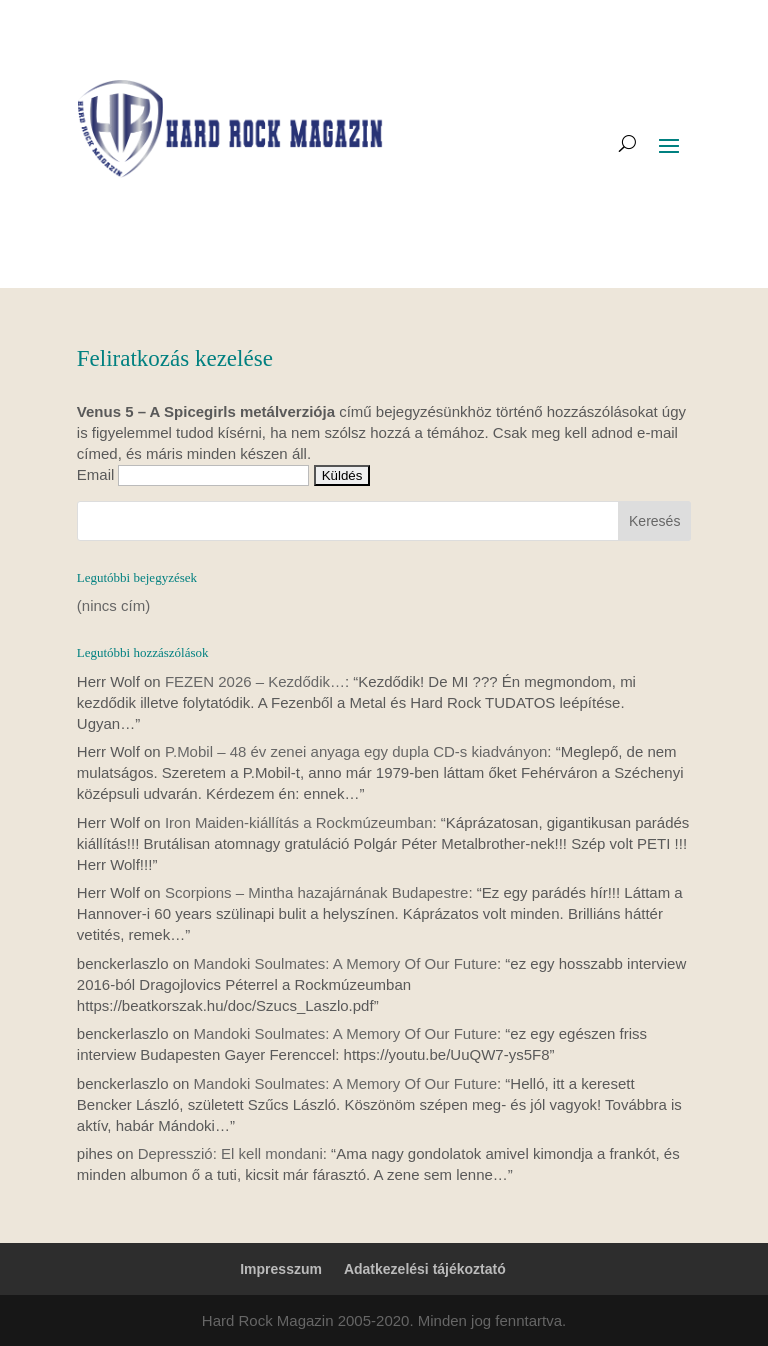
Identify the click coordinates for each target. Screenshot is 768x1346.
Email (96, 474)
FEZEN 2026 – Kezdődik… (255, 681)
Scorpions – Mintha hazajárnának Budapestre (317, 892)
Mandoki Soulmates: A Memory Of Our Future (345, 963)
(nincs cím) (113, 605)
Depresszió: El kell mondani (230, 1153)
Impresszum (281, 1269)
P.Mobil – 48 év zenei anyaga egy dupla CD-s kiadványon (356, 751)
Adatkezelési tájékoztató (425, 1269)
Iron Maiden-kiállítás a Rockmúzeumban (299, 822)
